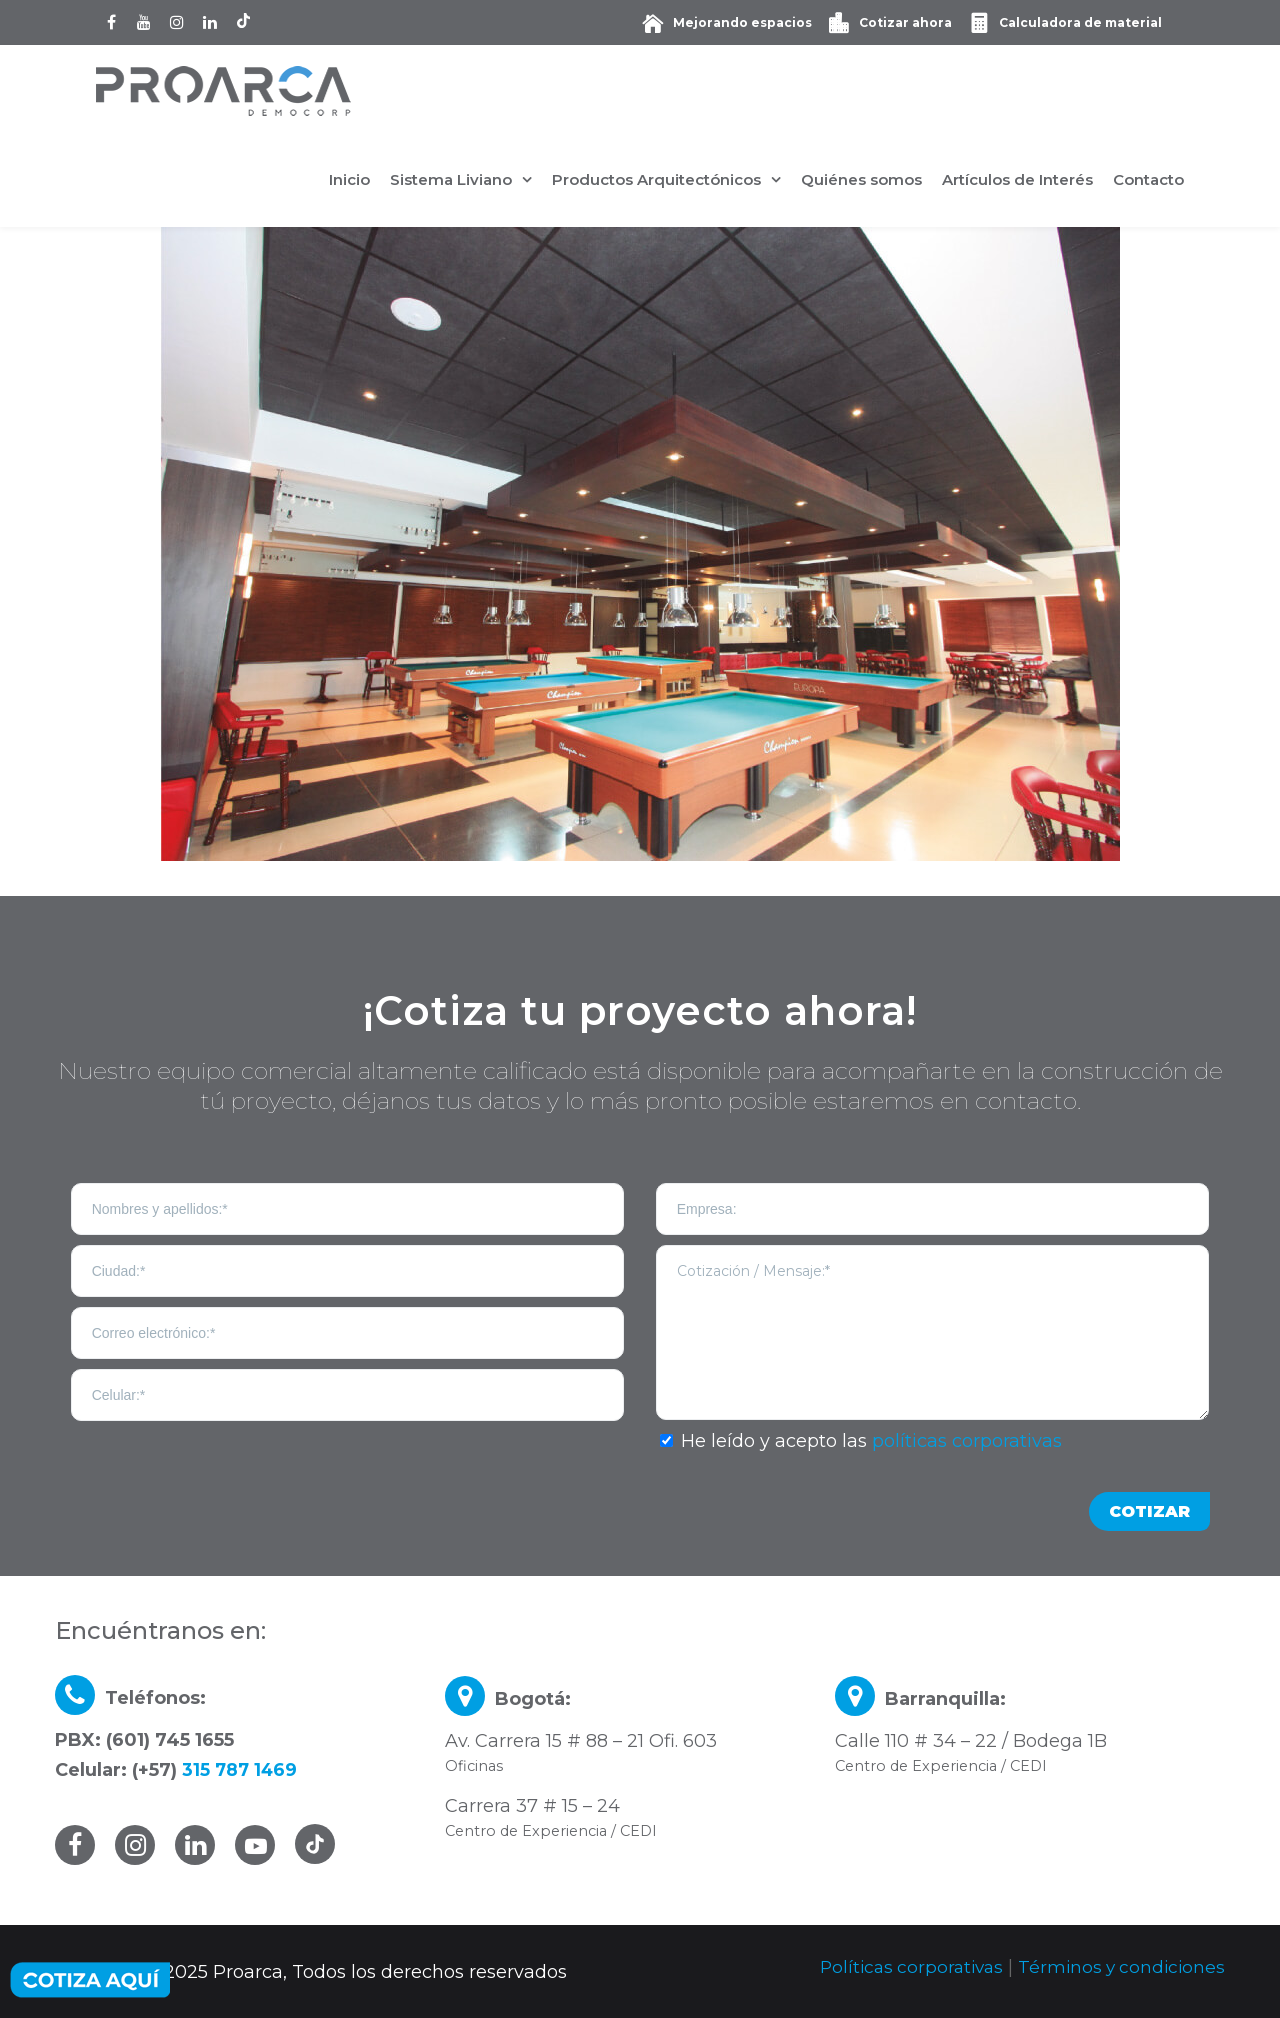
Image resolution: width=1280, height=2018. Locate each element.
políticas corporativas (967, 1441)
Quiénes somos (861, 179)
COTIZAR (1149, 1511)
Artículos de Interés (1017, 179)
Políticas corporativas (901, 1967)
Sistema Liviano (451, 179)
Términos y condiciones (1118, 1967)
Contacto (1148, 179)
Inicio (349, 179)
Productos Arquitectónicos (656, 179)
